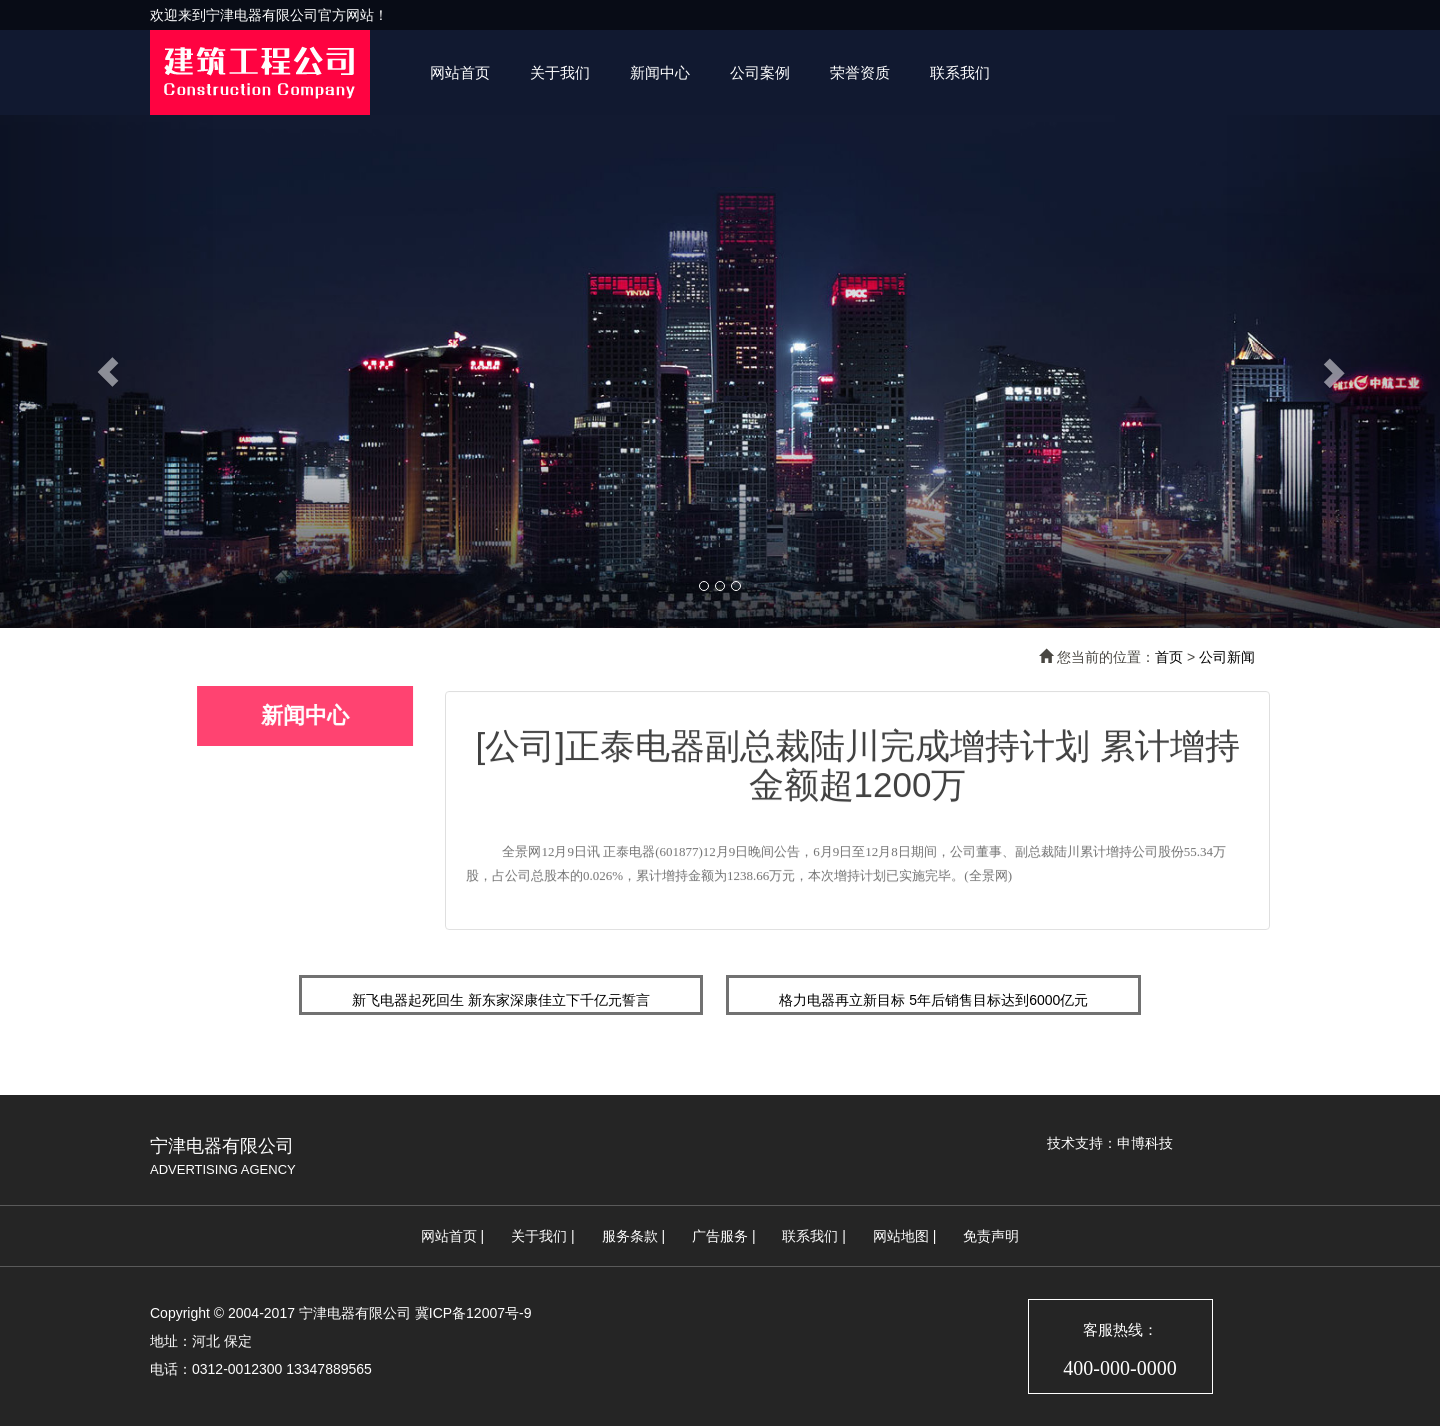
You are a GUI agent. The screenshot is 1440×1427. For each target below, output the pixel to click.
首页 (1169, 657)
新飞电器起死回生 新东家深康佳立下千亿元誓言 (501, 1000)
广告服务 (720, 1236)
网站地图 (901, 1236)
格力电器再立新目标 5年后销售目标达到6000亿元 (933, 1000)
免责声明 (991, 1236)
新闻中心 (660, 72)
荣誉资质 (860, 72)
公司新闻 (1227, 657)
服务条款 (630, 1236)
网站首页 (460, 72)
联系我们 (960, 72)
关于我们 (560, 72)
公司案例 (760, 72)
